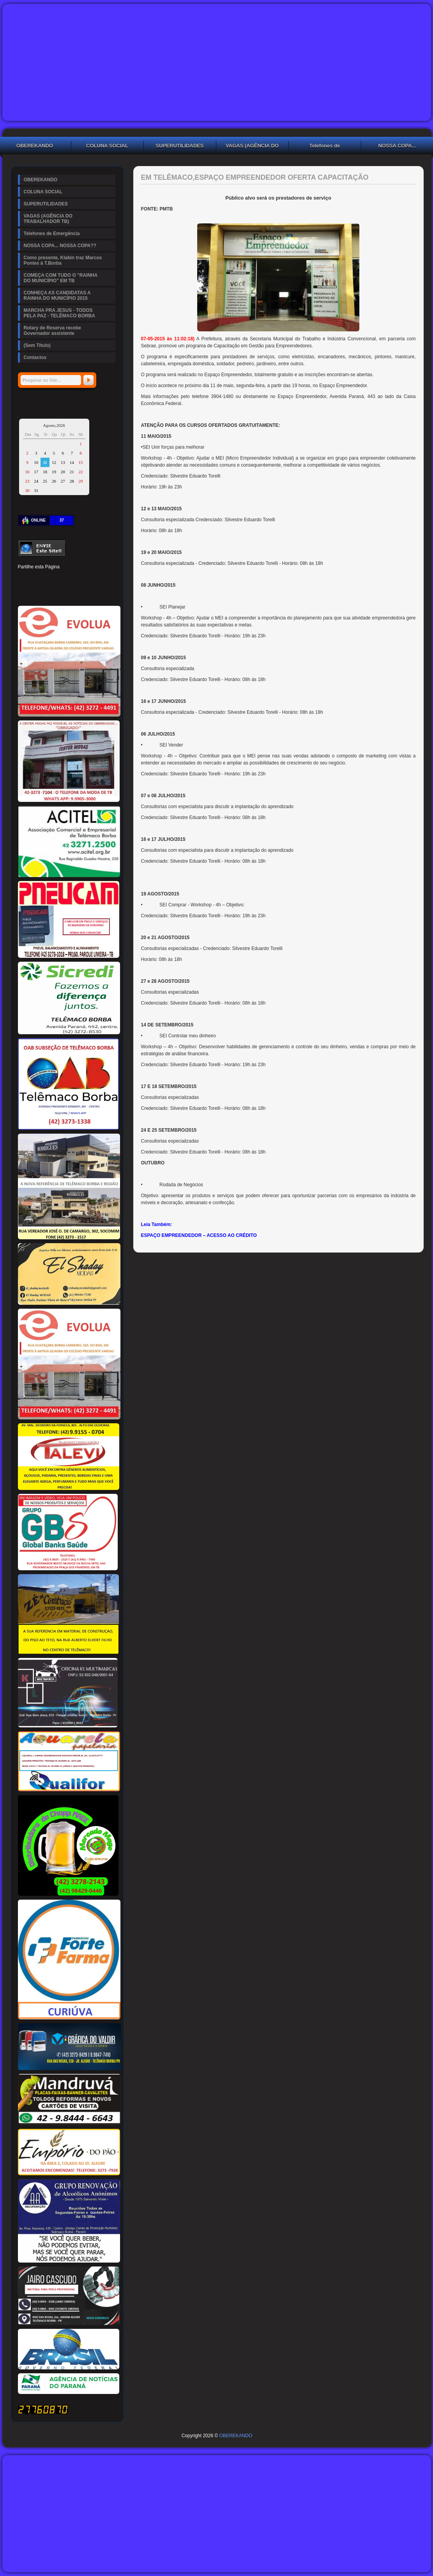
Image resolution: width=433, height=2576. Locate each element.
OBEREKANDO (41, 179)
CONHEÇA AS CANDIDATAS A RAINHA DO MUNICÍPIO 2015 (57, 295)
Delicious (36, 592)
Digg (89, 578)
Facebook (23, 578)
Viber (89, 592)
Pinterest (49, 578)
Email (102, 592)
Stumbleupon (23, 592)
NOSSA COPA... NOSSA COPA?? (60, 245)
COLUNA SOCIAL (107, 146)
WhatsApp (76, 592)
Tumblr (76, 578)
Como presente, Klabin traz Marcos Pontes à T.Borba (63, 260)
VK (63, 592)
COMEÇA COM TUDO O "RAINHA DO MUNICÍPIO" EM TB (61, 277)
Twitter (36, 578)
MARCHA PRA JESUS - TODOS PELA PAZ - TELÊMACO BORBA (59, 313)
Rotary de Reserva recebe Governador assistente (52, 330)
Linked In (63, 578)
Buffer (49, 592)
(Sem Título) (37, 345)
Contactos (35, 357)
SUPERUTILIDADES (180, 146)
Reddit (102, 578)
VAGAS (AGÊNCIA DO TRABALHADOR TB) (252, 146)
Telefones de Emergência (324, 146)
